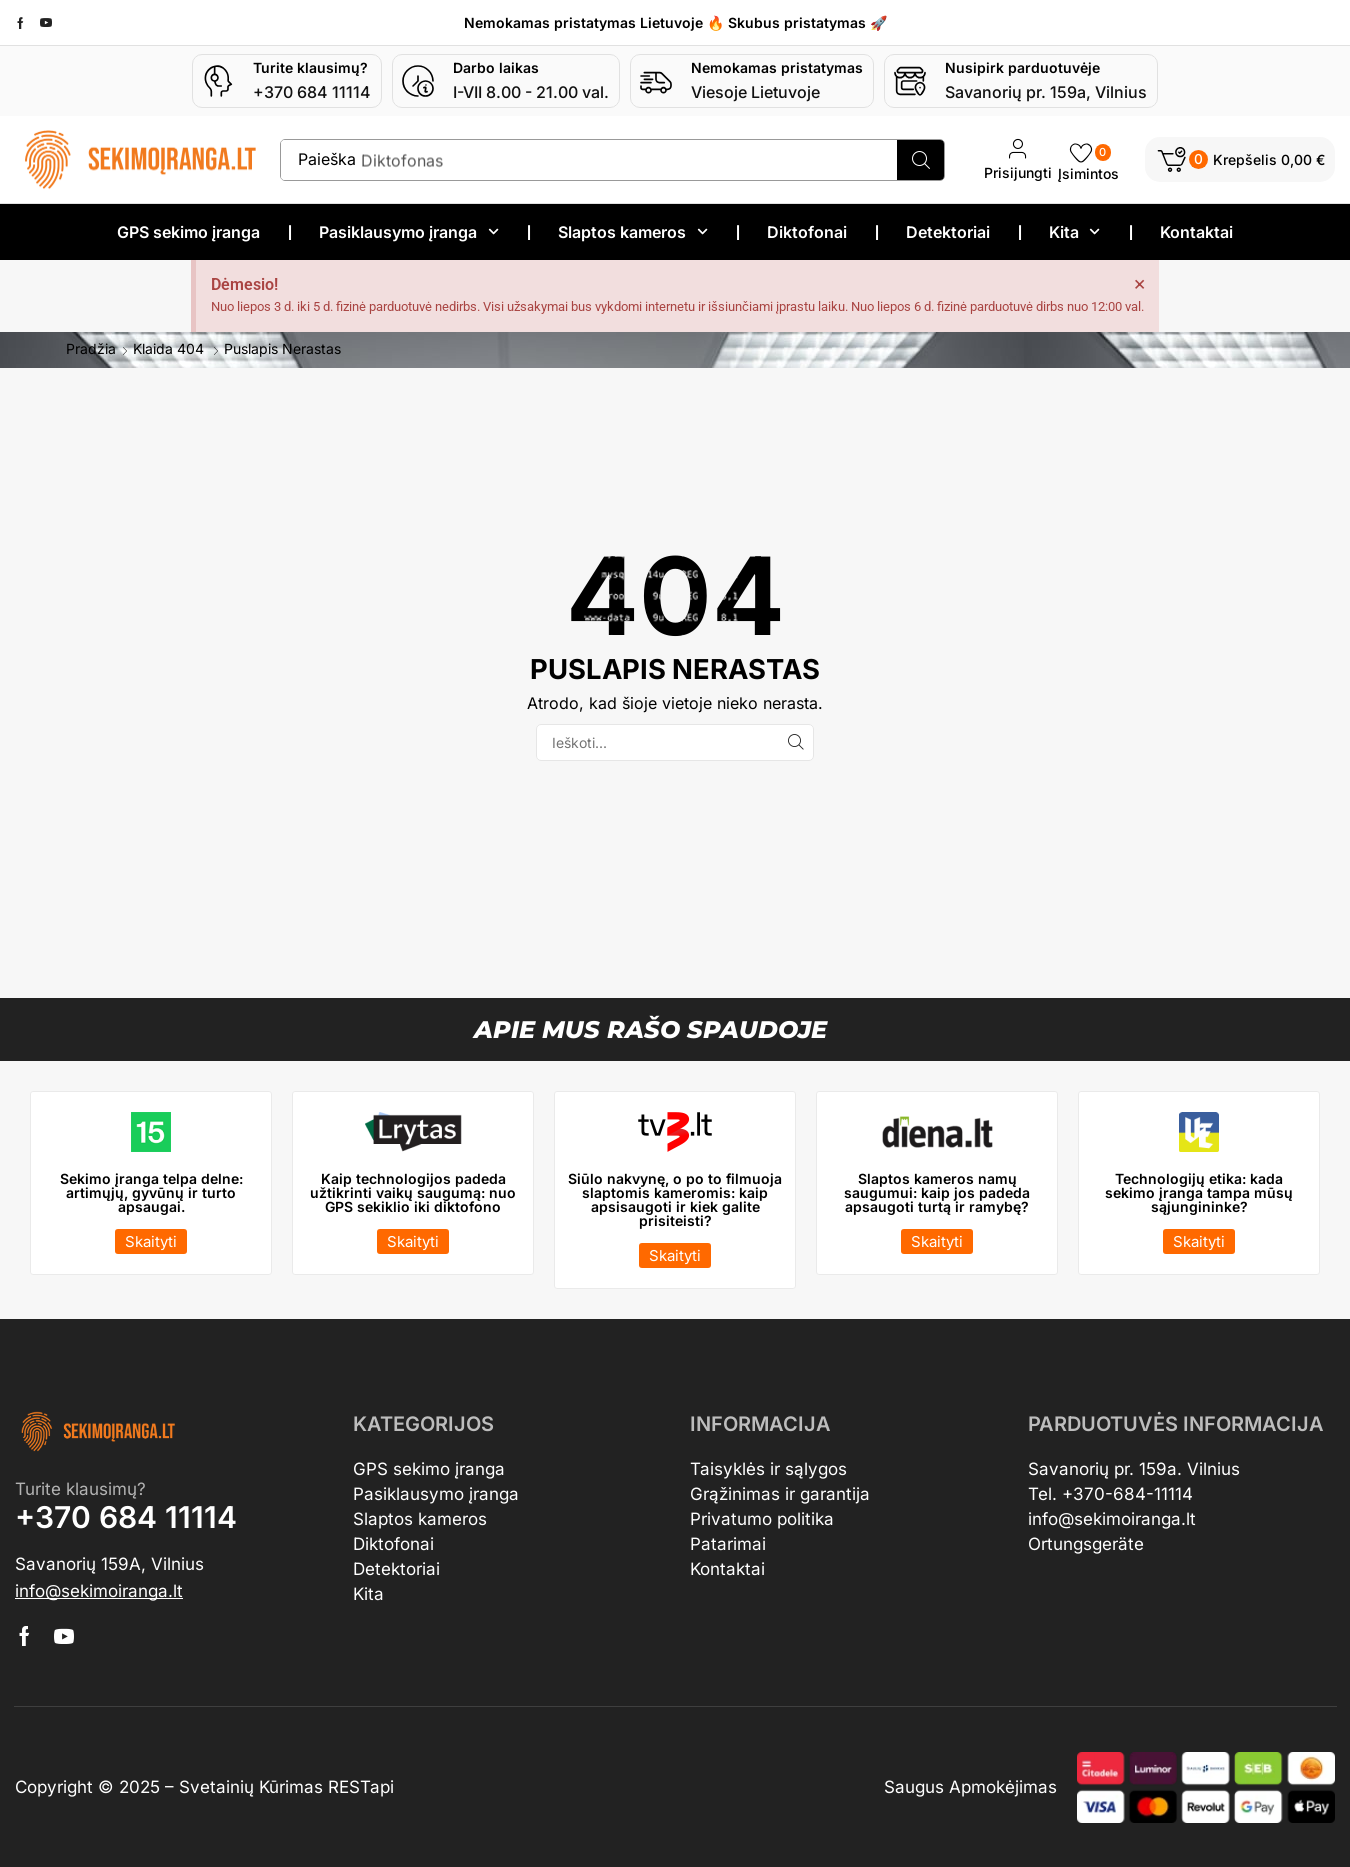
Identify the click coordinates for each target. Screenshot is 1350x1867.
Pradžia (91, 348)
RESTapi (361, 1786)
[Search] (920, 160)
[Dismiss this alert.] (1139, 282)
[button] (1239, 159)
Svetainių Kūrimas (251, 1786)
